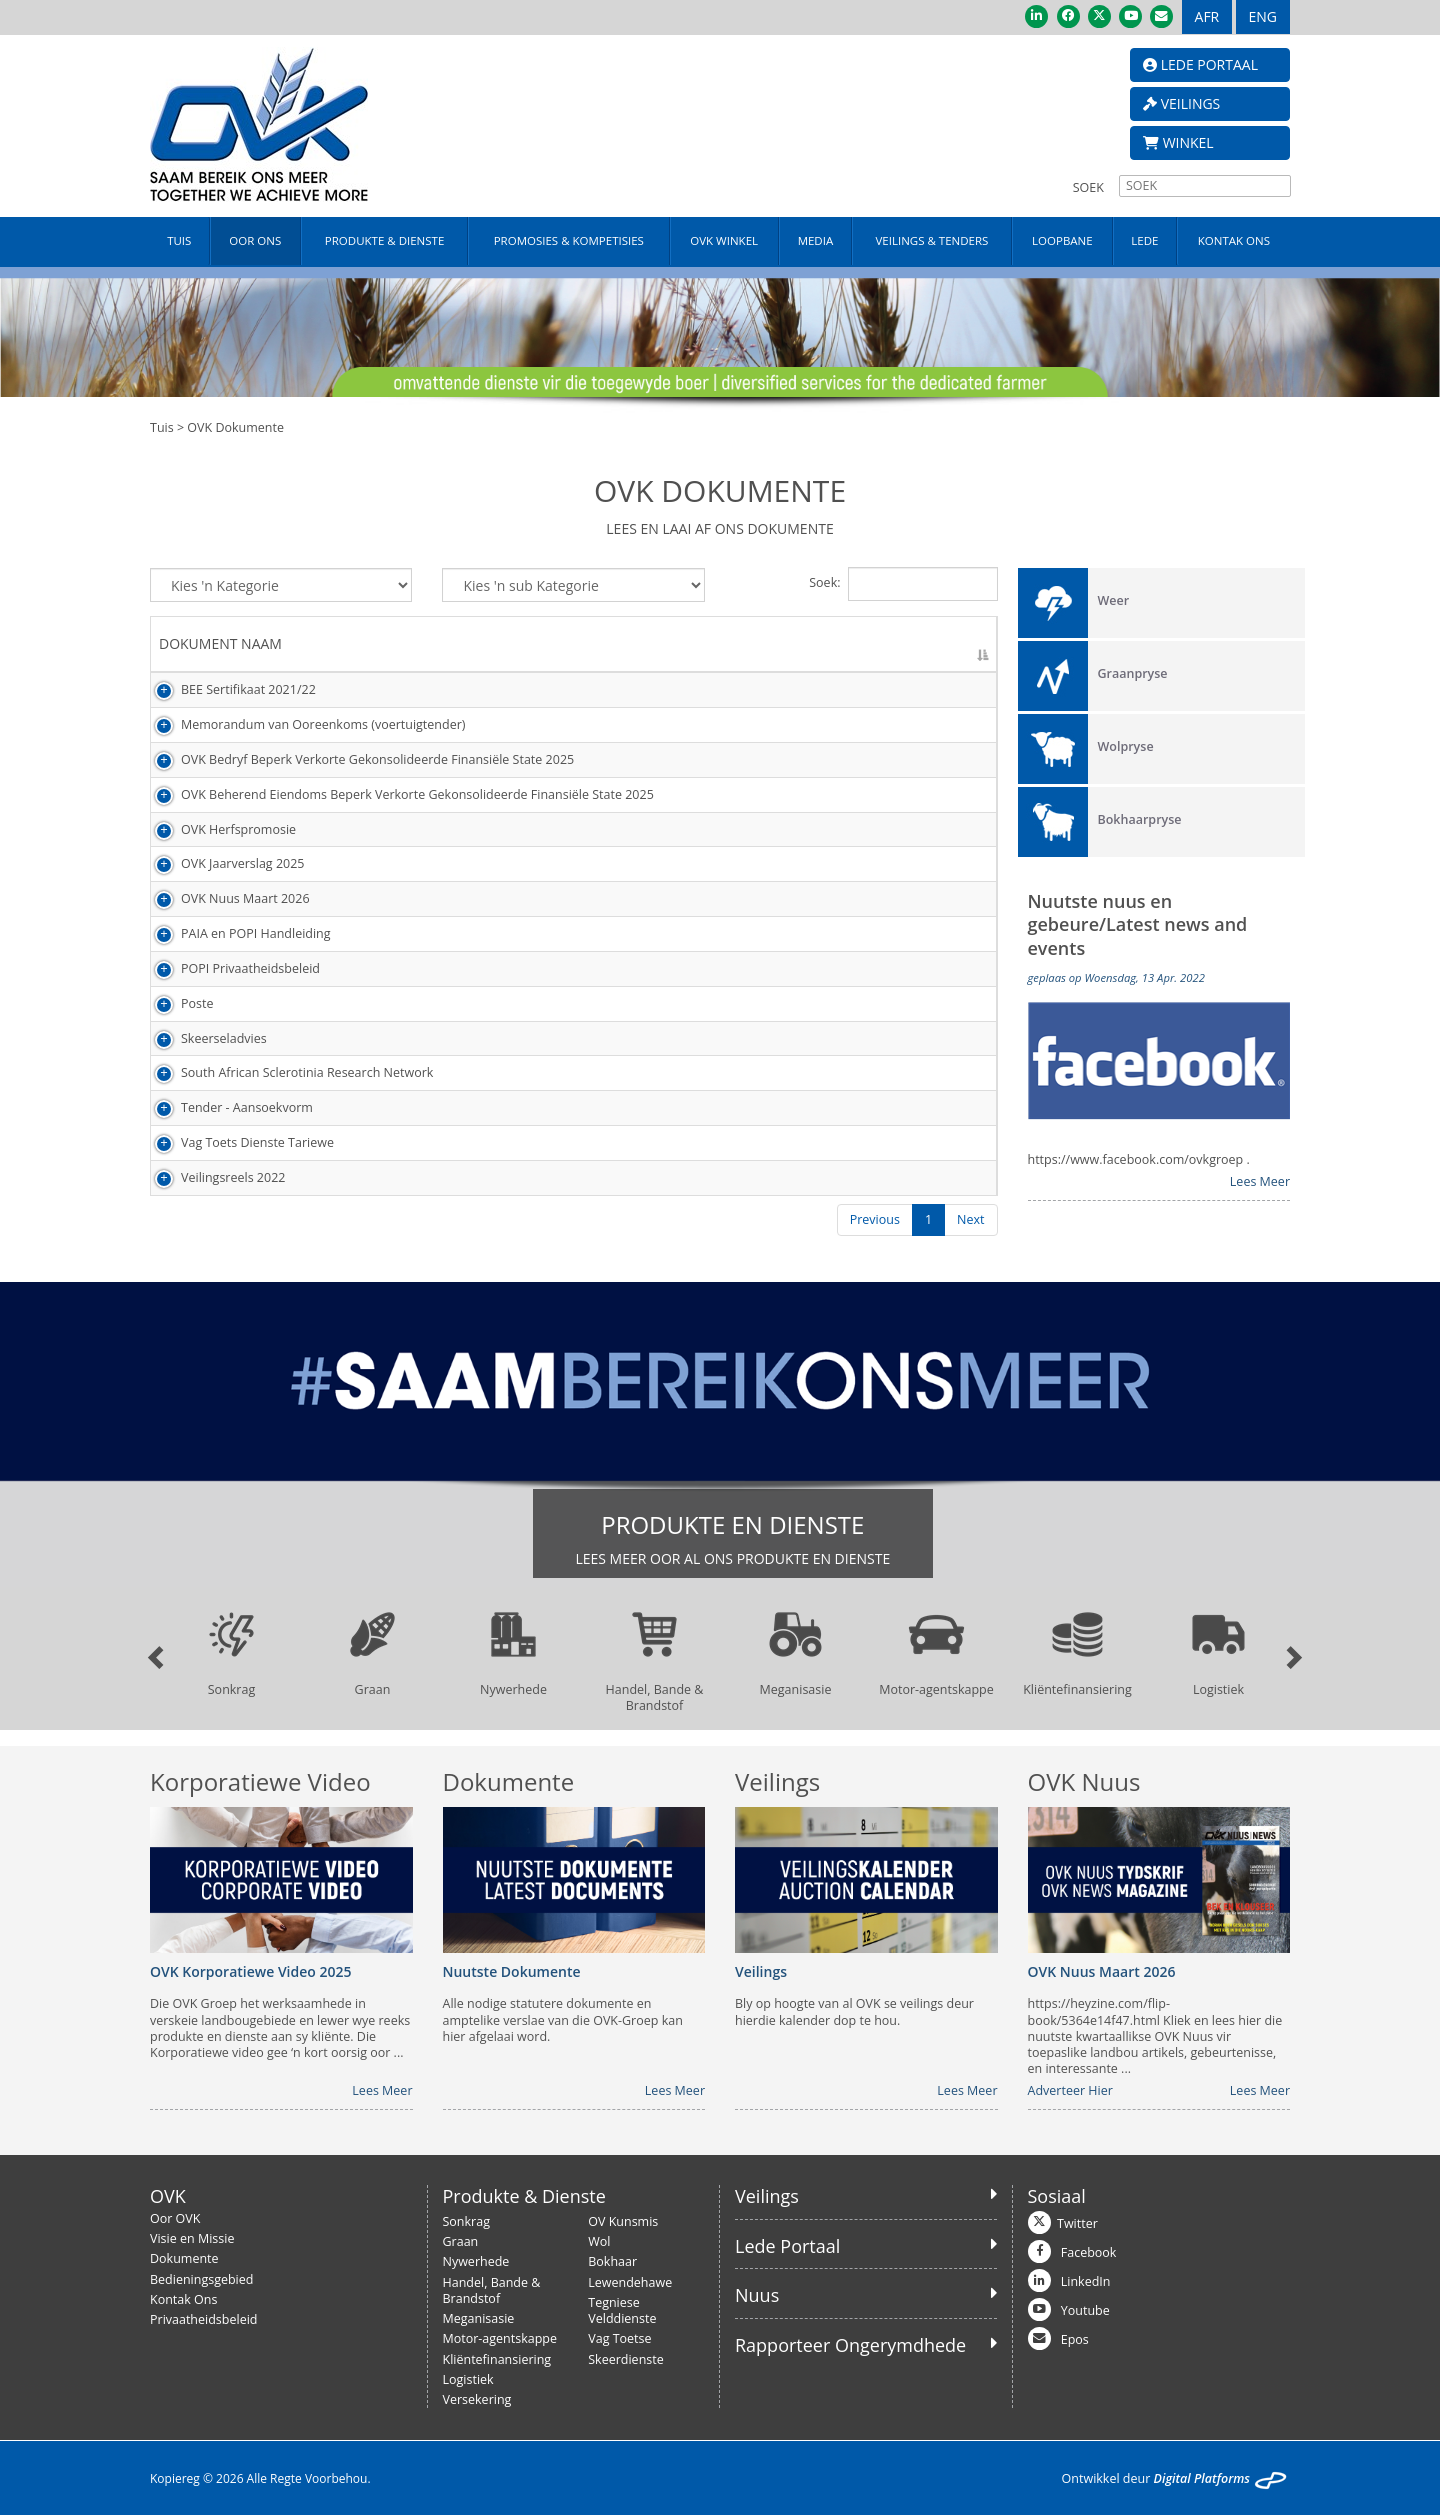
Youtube (1085, 2310)
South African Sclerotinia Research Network (285, 1072)
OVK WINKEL (724, 240)
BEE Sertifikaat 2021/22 (226, 689)
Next (970, 1219)
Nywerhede (476, 2261)
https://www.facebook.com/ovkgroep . (1139, 1160)
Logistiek (468, 2379)
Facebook (1089, 2252)
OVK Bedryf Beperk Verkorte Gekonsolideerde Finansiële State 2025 (355, 759)
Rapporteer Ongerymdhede (850, 2345)
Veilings (767, 2196)
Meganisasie (479, 2318)
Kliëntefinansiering (497, 2359)
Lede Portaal (787, 2246)
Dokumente (184, 2258)
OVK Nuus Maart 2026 (223, 898)
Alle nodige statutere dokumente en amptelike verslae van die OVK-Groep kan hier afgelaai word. (563, 2020)
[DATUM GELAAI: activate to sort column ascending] (820, 644)
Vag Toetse (619, 2338)
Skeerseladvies (202, 1038)
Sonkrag (466, 2221)
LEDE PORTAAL (1200, 64)
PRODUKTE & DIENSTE (384, 240)
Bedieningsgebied (201, 2279)
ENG (1263, 16)
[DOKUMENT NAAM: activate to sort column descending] (443, 644)
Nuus (757, 2295)
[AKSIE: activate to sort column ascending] (950, 644)
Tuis (162, 427)
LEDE (1144, 240)
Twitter (1077, 2223)
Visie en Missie (192, 2238)
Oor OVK (175, 2218)
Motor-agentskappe (500, 2338)
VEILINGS (1181, 103)
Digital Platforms (1202, 2478)
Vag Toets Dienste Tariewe (235, 1142)
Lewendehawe (630, 2282)
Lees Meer (1260, 1182)
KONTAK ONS (1234, 240)
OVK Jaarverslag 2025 (221, 863)
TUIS (179, 240)
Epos (1075, 2339)
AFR (1207, 16)
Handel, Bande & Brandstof (492, 2290)
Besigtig (935, 829)
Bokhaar (612, 2261)
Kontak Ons (183, 2299)
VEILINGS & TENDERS (931, 240)
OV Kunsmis (623, 2221)
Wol (599, 2241)
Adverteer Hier (1070, 2091)
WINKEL (1178, 142)
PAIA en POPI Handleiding (234, 933)
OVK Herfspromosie (216, 829)
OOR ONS (255, 240)
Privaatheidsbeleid (203, 2319)
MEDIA (816, 240)
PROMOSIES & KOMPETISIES (569, 240)
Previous (875, 1219)
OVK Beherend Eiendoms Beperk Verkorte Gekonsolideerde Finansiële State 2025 (395, 794)
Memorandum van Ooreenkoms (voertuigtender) (301, 724)
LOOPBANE (1062, 240)
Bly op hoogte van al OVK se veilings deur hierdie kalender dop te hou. (854, 2012)
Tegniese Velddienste (622, 2310)
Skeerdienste (626, 2359)
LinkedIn (1086, 2281)
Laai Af (932, 689)
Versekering (477, 2399)
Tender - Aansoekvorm (225, 1107)
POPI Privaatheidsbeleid (228, 968)
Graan (461, 2241)
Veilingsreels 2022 (211, 1177)
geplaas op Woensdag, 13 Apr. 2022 (1116, 977)
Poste (175, 1003)
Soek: (903, 584)
